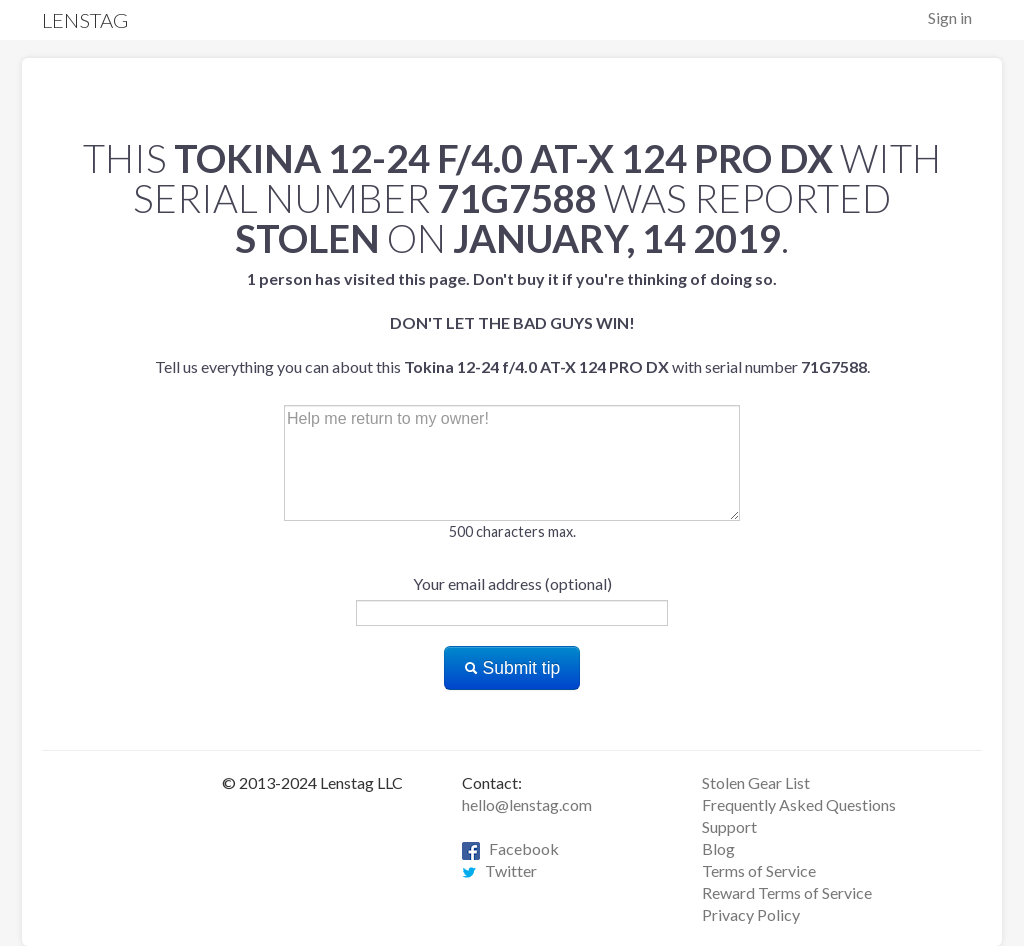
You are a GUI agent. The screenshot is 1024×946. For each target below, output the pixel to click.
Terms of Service (759, 870)
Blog (718, 848)
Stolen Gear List (756, 782)
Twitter (499, 870)
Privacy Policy (751, 914)
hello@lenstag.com (527, 804)
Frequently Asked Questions (799, 804)
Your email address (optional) (512, 583)
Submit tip (512, 668)
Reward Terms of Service (787, 892)
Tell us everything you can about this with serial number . (512, 322)
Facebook (510, 848)
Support (729, 826)
